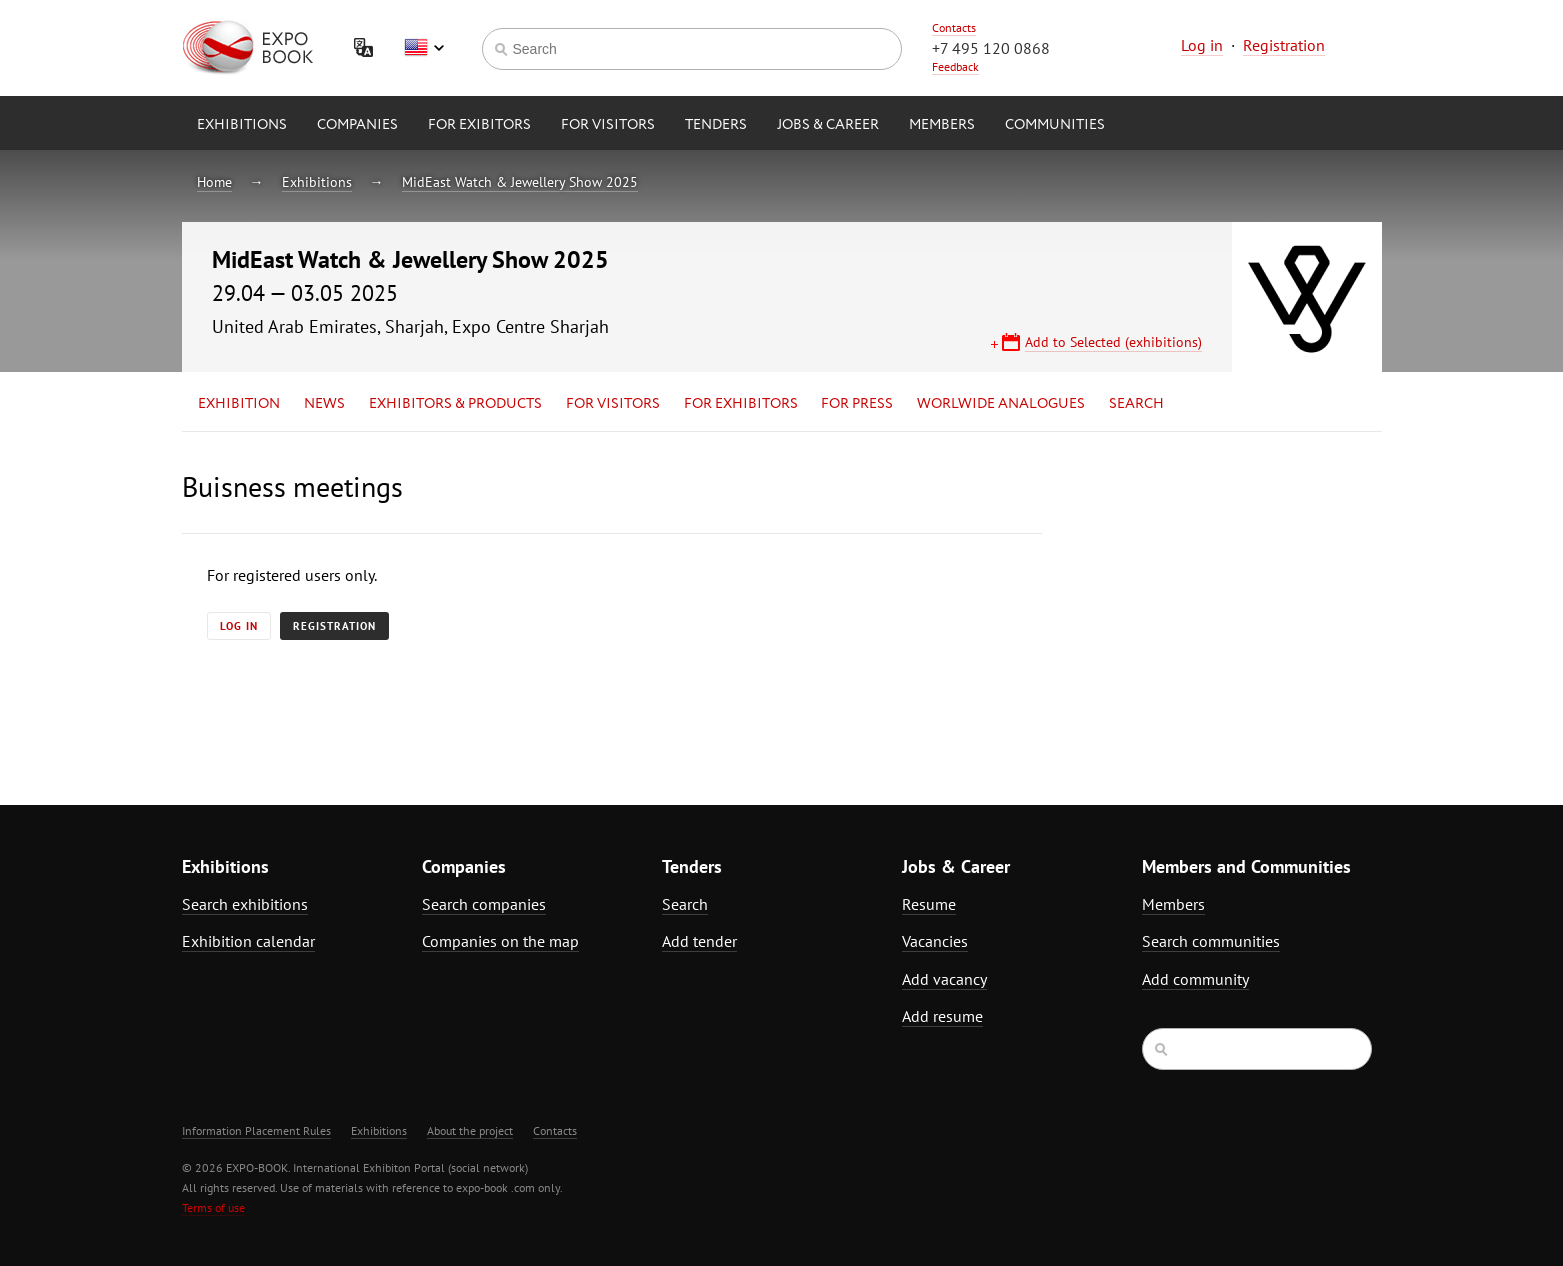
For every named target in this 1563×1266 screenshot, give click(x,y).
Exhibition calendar (248, 941)
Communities (1055, 125)
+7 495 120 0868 (991, 48)
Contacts (954, 27)
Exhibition (239, 404)
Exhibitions (242, 125)
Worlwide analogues (1001, 404)
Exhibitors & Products (455, 404)
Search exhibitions (245, 904)
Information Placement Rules (256, 1130)
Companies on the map (500, 941)
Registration (1284, 45)
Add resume (942, 1016)
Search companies (484, 904)
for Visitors (608, 125)
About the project (470, 1130)
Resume (929, 904)
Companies (357, 125)
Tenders (716, 125)
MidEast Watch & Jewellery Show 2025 (520, 182)
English (424, 48)
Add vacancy (944, 979)
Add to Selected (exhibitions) (1113, 342)
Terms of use (213, 1207)
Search (1136, 404)
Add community (1195, 979)
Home (214, 182)
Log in (1202, 45)
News (324, 404)
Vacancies (935, 941)
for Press (857, 404)
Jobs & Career (828, 125)
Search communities (1211, 941)
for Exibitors (479, 125)
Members (942, 125)
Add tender (699, 941)
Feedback (955, 66)
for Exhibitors (741, 404)
